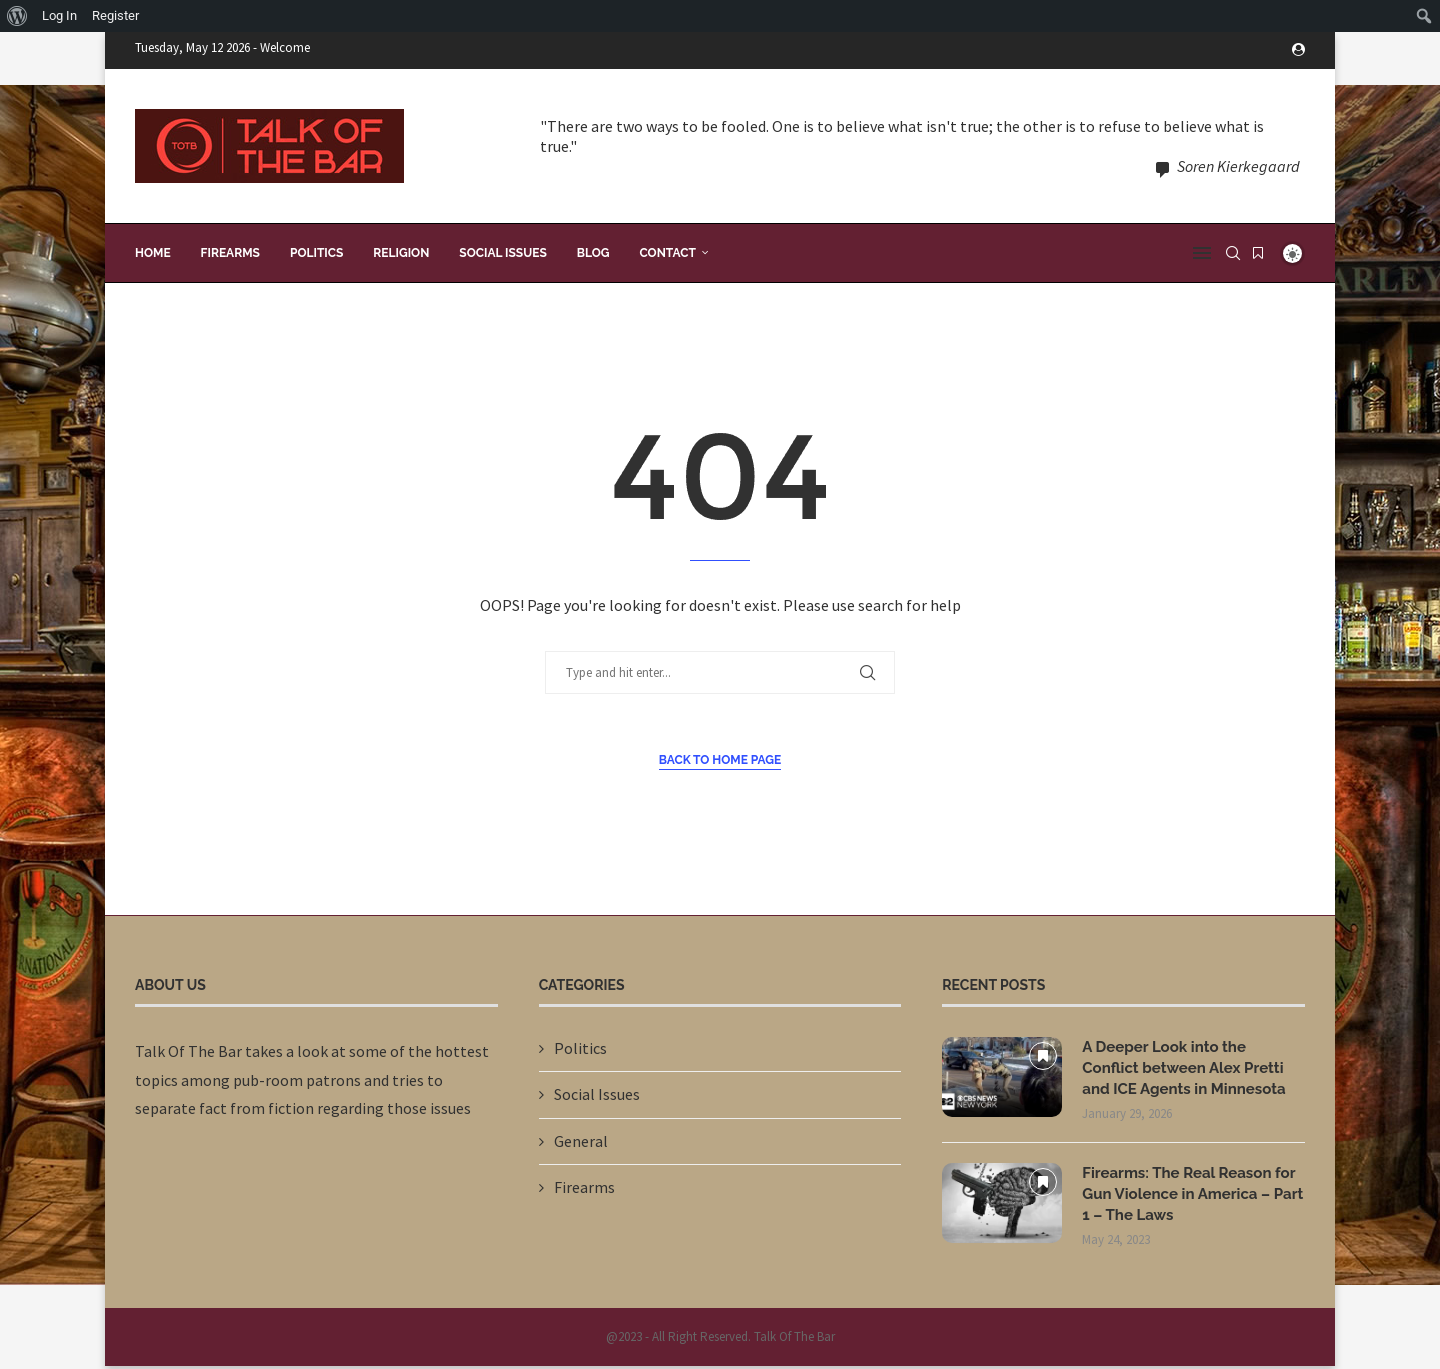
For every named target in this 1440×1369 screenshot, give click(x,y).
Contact (668, 248)
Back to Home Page (720, 755)
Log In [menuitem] (59, 15)
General (581, 1136)
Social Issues (502, 248)
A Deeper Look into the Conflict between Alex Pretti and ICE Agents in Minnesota (1190, 1065)
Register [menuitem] (115, 15)
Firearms (230, 248)
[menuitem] (17, 16)
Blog (593, 248)
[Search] (1233, 248)
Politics (316, 248)
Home (153, 248)
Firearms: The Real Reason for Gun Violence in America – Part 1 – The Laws (1188, 1195)
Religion (401, 248)
